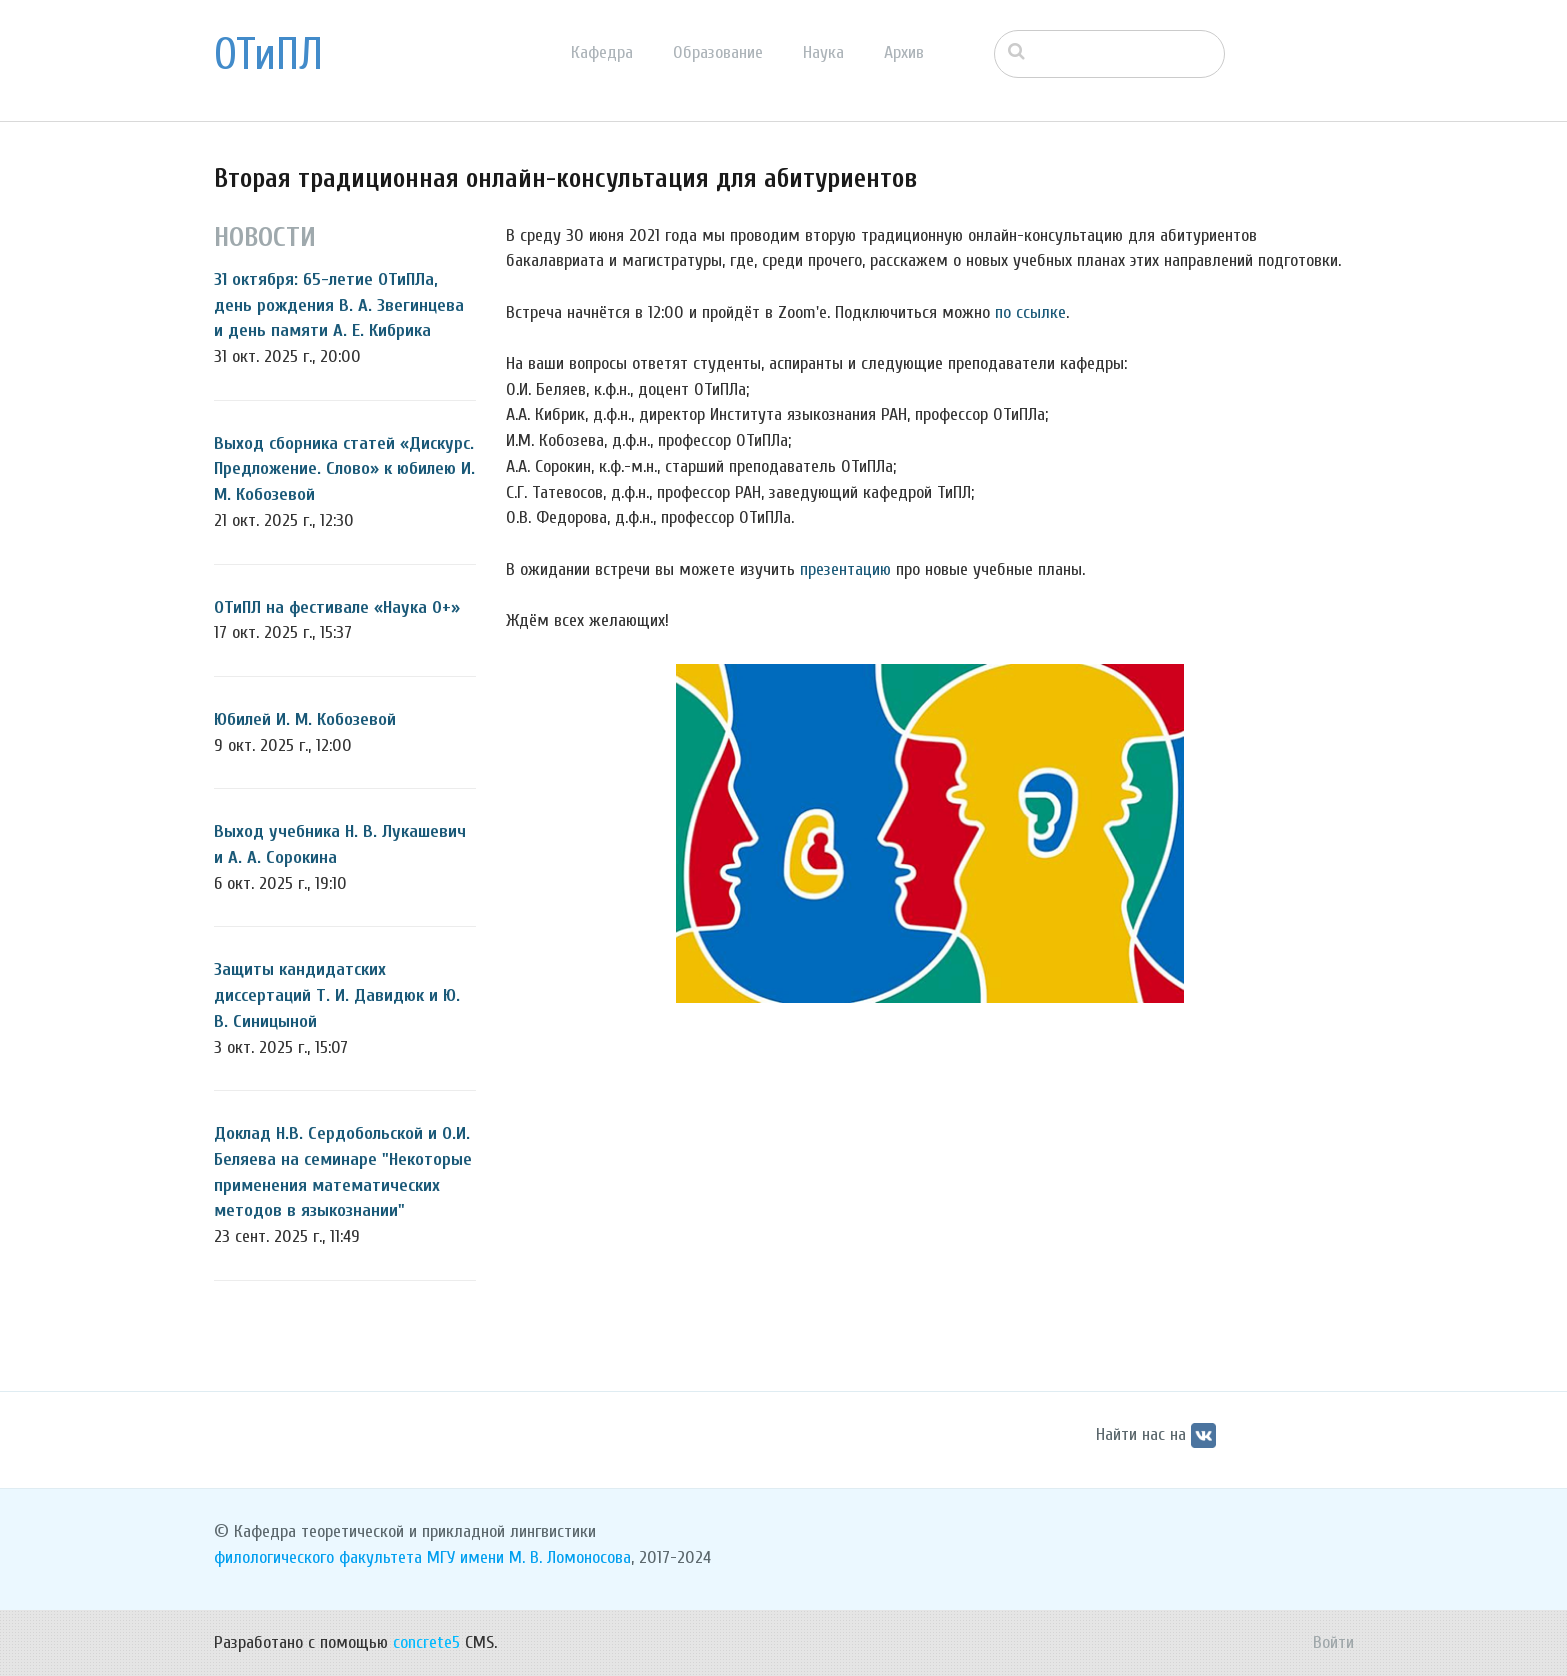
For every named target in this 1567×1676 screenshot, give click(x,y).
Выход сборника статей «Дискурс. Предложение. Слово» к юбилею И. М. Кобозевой (344, 469)
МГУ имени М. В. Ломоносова (529, 1557)
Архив (904, 52)
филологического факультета (318, 1557)
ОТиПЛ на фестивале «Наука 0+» (337, 607)
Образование (718, 52)
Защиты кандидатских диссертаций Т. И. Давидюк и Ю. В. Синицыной (337, 995)
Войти (1333, 1642)
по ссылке (1030, 312)
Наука (823, 52)
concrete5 (426, 1642)
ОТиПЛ (268, 55)
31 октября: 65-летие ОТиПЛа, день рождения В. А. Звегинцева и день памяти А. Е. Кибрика (339, 305)
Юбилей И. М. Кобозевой (305, 719)
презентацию (845, 569)
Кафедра (602, 52)
